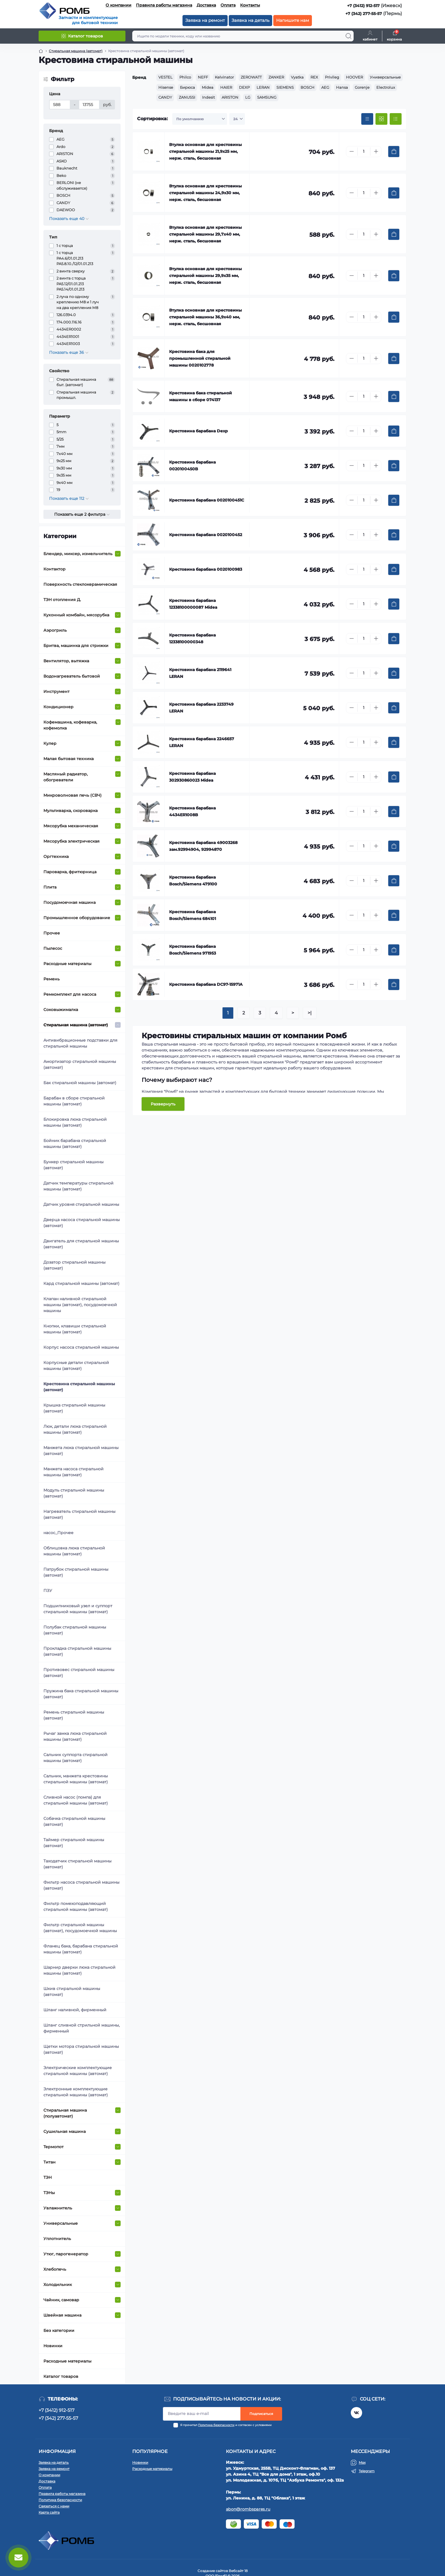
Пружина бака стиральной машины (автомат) (80, 1693)
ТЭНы (49, 2192)
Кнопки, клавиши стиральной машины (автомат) (74, 1328)
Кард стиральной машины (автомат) (81, 1283)
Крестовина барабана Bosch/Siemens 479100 (193, 881)
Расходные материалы (67, 963)
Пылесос (52, 948)
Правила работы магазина (164, 5)
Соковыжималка (60, 1009)
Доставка (206, 5)
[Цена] (59, 104)
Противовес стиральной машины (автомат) (78, 1672)
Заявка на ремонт (205, 20)
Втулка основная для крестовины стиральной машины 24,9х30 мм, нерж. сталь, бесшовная (205, 192)
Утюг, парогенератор (65, 2253)
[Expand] (118, 554)
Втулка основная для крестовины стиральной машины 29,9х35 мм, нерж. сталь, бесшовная (205, 275)
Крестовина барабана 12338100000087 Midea (193, 604)
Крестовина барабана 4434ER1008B (192, 811)
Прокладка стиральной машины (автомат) (77, 1651)
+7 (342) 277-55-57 (363, 13)
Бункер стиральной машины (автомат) (73, 1164)
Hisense (165, 87)
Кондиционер (58, 706)
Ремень (51, 979)
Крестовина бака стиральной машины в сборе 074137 (200, 396)
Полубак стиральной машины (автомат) (74, 1630)
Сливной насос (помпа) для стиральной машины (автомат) (75, 1800)
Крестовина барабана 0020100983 (205, 569)
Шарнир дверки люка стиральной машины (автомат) (79, 1970)
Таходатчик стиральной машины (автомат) (77, 1863)
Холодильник (57, 2284)
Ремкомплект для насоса (69, 994)
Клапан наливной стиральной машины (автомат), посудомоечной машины (80, 1304)
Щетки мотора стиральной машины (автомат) (81, 2049)
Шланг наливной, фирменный (74, 2009)
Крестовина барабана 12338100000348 (192, 638)
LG (247, 97)
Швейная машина (62, 2315)
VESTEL (165, 77)
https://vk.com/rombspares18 (356, 2412)
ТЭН (47, 2177)
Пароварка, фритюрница (69, 871)
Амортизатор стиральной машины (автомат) (79, 1064)
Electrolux (385, 87)
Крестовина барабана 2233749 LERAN (201, 708)
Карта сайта (49, 2512)
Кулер (49, 743)
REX (314, 77)
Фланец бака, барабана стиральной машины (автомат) (80, 1949)
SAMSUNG (266, 97)
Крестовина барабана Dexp (198, 430)
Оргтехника (56, 856)
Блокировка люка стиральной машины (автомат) (75, 1122)
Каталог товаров (60, 2376)
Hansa (342, 87)
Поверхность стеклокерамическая (80, 584)
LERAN (263, 87)
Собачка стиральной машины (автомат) (74, 1821)
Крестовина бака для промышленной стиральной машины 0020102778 (199, 358)
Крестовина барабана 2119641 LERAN (200, 673)
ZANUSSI (187, 97)
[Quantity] (363, 151)
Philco (185, 77)
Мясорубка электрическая (71, 841)
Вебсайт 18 (238, 2571)
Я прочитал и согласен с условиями (226, 2425)
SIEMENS (285, 87)
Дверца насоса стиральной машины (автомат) (81, 1222)
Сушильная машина (64, 2131)
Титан (49, 2162)
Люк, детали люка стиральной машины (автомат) (75, 1429)
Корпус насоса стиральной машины (81, 1347)
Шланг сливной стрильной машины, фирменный (81, 2028)
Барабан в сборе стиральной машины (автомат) (74, 1101)
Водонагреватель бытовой (71, 676)
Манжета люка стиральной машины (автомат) (81, 1450)
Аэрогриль (55, 630)
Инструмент (56, 691)
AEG (325, 87)
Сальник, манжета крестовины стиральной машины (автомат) (75, 1778)
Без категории (58, 2330)
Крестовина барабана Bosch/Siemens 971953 (192, 950)
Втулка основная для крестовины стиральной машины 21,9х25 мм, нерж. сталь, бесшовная (205, 151)
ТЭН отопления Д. (62, 599)
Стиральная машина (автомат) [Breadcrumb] (75, 51)
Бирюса (187, 87)
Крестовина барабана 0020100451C (206, 500)
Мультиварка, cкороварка (70, 810)
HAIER (226, 87)
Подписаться (261, 2414)
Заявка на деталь (250, 20)
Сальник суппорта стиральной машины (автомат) (75, 1757)
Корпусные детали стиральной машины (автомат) (76, 1365)
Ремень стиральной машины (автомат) (73, 1715)
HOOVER (354, 77)
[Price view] (367, 119)
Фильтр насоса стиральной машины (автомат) (81, 1885)
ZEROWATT (251, 77)
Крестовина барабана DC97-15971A (206, 984)
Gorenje (362, 87)
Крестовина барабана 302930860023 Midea (192, 777)
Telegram (367, 2471)
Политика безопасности (216, 2425)
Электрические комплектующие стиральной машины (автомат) (77, 2070)
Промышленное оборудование (76, 917)
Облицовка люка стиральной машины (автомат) (74, 1550)
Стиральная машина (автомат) (75, 1024)
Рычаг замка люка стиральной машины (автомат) (75, 1736)
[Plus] (376, 151)
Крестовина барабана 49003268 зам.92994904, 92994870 (203, 846)
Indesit (208, 97)
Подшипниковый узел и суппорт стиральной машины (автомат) (77, 1608)
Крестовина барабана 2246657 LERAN (201, 742)
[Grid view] (381, 119)
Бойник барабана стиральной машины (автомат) (74, 1143)
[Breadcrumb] (41, 51)
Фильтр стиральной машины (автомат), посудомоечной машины (80, 1927)
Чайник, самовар (61, 2299)
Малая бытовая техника (68, 758)
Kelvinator (224, 77)
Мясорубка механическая (70, 825)
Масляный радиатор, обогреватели (65, 776)
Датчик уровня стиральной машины (81, 1204)
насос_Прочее (58, 1532)
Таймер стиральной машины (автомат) (73, 1842)
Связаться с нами (54, 2506)
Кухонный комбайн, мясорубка (76, 614)
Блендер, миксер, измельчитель (77, 553)
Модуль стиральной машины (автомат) (73, 1493)
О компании (118, 5)
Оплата (228, 5)
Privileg (332, 77)
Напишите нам (292, 20)
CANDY (165, 97)
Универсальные (60, 2223)
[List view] (396, 119)
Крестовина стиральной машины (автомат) (79, 1386)
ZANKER (276, 77)
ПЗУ (47, 1590)
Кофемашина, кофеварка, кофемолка (70, 725)
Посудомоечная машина (69, 902)
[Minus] (351, 151)
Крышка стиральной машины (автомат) (74, 1408)
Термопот (53, 2146)
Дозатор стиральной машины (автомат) (74, 1265)
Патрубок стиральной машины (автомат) (75, 1572)
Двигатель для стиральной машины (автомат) (81, 1243)
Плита (49, 887)
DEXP (244, 87)
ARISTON (230, 97)
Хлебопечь (54, 2269)
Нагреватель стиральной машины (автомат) (79, 1514)
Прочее (51, 933)
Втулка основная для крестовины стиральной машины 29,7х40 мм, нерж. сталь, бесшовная (205, 234)
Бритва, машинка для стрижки (75, 645)
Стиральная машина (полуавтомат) (65, 2113)
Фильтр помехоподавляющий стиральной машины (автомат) (75, 1906)
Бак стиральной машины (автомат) (79, 1082)
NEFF (203, 77)
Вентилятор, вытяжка (66, 660)
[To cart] (393, 151)
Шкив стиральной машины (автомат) (71, 1991)
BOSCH (307, 87)
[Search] (348, 36)
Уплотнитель (57, 2238)
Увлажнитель (57, 2208)
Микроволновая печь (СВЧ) (72, 795)
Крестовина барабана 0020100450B (192, 465)
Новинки (52, 2345)
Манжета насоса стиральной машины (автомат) (73, 1471)
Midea (207, 87)
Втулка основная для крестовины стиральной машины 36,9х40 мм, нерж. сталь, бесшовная (205, 317)
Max (362, 2462)
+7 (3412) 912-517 (363, 5)
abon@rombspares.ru (248, 2509)
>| (310, 1013)
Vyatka (297, 77)
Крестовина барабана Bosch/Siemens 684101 (192, 915)
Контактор (54, 569)
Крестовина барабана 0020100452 (205, 534)
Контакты (250, 5)
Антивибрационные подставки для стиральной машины (80, 1043)
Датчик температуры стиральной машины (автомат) (78, 1186)
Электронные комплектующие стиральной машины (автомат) (75, 2091)
